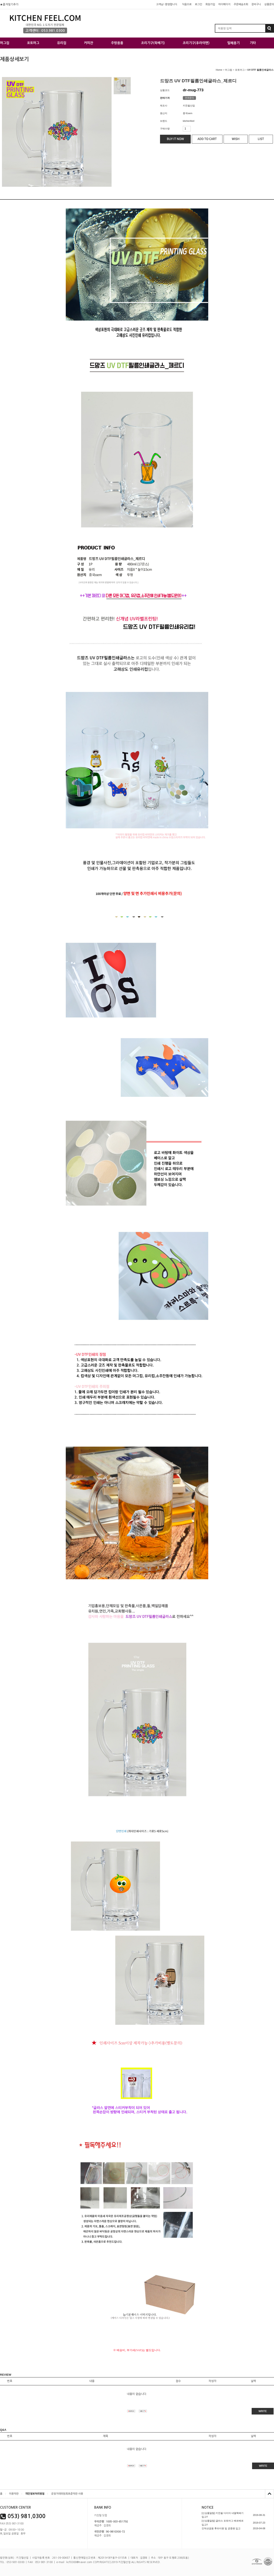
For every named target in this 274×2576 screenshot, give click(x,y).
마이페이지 (224, 4)
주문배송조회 (241, 4)
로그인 (198, 4)
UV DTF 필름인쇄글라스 (260, 69)
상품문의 (269, 4)
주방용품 (117, 43)
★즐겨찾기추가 (9, 4)
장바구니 (256, 4)
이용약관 (14, 2493)
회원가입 (210, 4)
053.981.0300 (53, 30)
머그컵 (4, 43)
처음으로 (187, 4)
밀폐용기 (233, 43)
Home (219, 69)
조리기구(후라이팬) (196, 43)
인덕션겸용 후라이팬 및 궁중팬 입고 (221, 2528)
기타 (253, 43)
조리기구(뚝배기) (153, 43)
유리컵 (61, 43)
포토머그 (33, 43)
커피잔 (88, 43)
